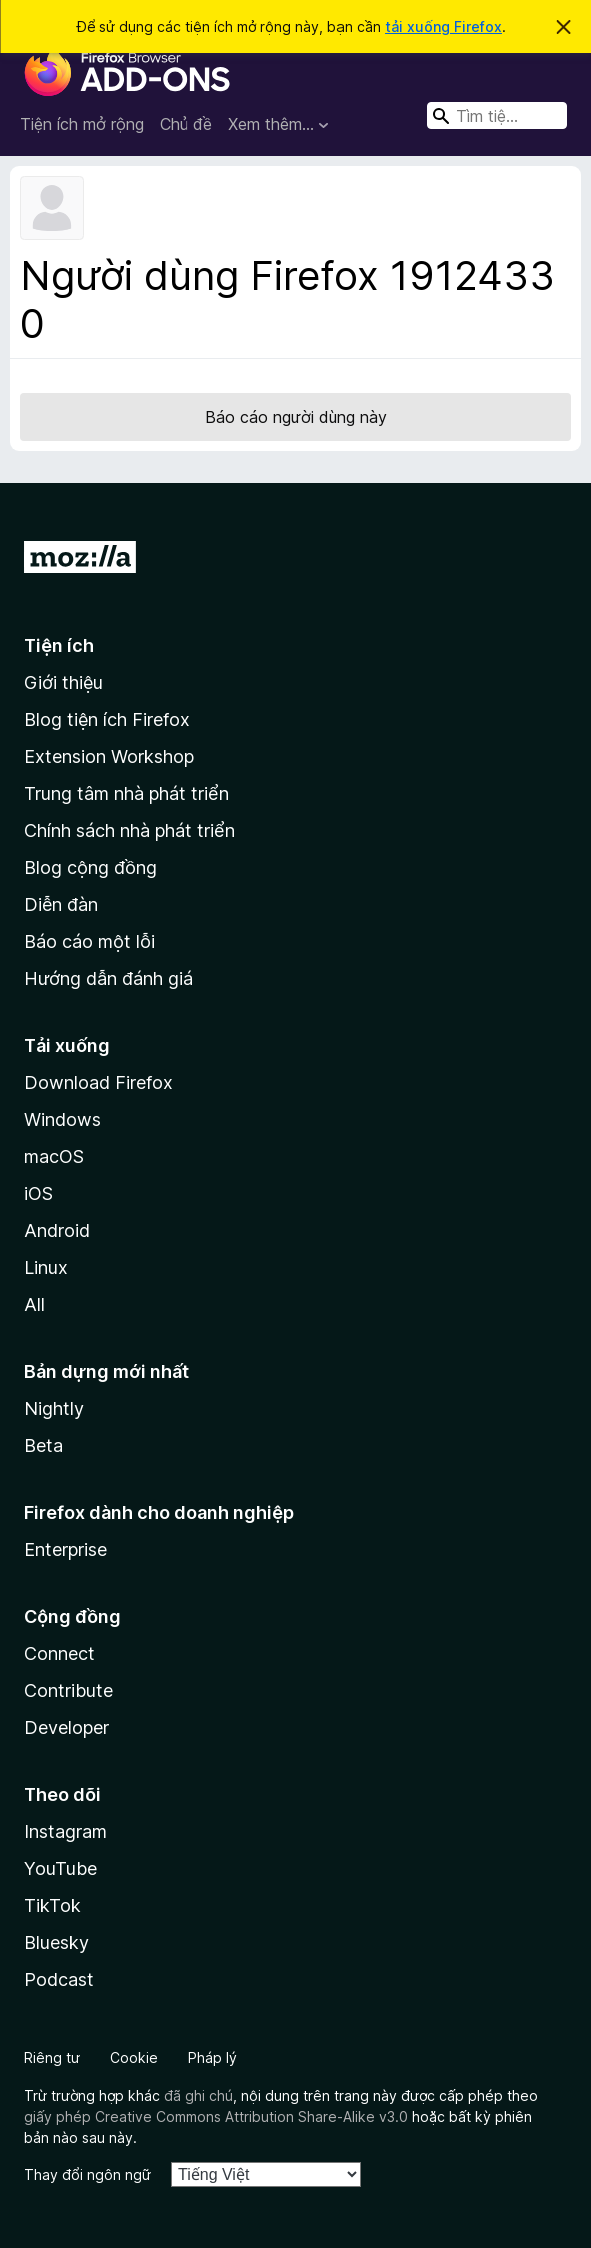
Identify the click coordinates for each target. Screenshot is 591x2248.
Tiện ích (59, 645)
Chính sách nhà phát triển (129, 830)
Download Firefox (98, 1082)
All (34, 1304)
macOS (54, 1156)
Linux (46, 1267)
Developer (66, 1727)
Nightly (54, 1408)
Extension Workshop (109, 756)
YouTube (60, 1868)
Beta (43, 1445)
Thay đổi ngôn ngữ (87, 2174)
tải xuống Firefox (443, 26)
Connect (59, 1653)
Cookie (134, 2057)
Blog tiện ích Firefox (107, 719)
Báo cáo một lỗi (89, 941)
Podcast (59, 1979)
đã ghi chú (198, 2095)
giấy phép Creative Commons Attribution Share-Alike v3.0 (216, 2116)
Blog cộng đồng (90, 867)
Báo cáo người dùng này (296, 417)
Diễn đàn (61, 904)
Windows (62, 1119)
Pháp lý (212, 2057)
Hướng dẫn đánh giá (108, 978)
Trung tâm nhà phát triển (126, 793)
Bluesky (56, 1942)
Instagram (65, 1831)
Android (57, 1230)
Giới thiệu (63, 682)
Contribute (68, 1690)
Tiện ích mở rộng (82, 124)
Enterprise (65, 1549)
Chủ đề (186, 124)
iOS (38, 1193)
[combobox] (497, 115)
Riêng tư (52, 2057)
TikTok (52, 1905)
